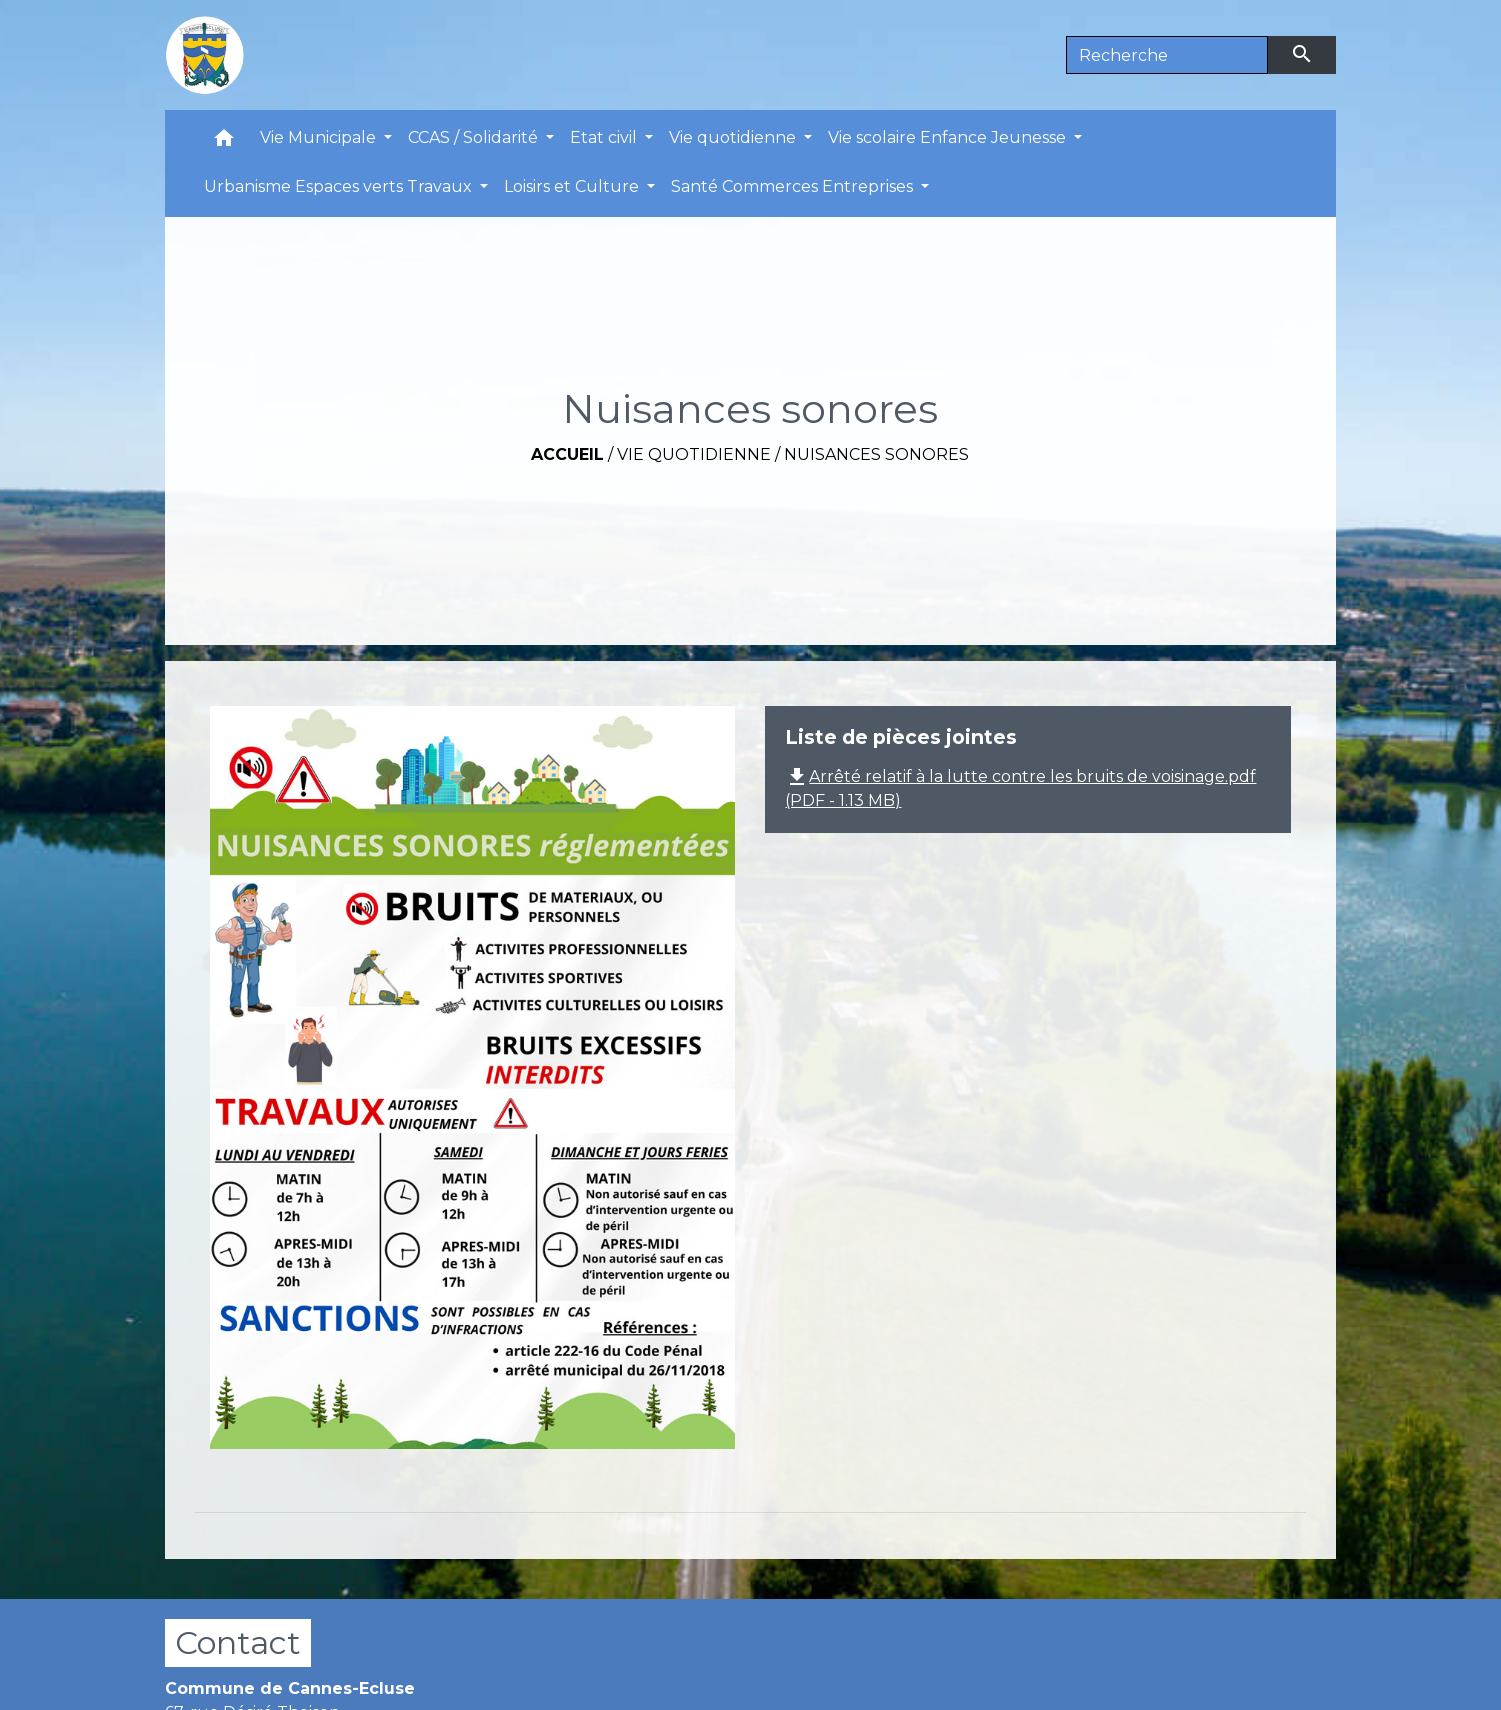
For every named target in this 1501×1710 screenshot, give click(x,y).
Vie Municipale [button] (320, 137)
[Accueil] (205, 55)
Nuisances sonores (876, 454)
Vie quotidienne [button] (734, 137)
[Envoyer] (1302, 55)
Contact (238, 1642)
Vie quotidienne (694, 454)
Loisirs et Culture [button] (573, 186)
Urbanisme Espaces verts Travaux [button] (340, 186)
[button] (224, 142)
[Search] (1167, 55)
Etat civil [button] (605, 137)
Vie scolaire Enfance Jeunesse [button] (949, 137)
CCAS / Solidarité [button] (475, 137)
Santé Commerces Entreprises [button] (794, 186)
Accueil (567, 454)
